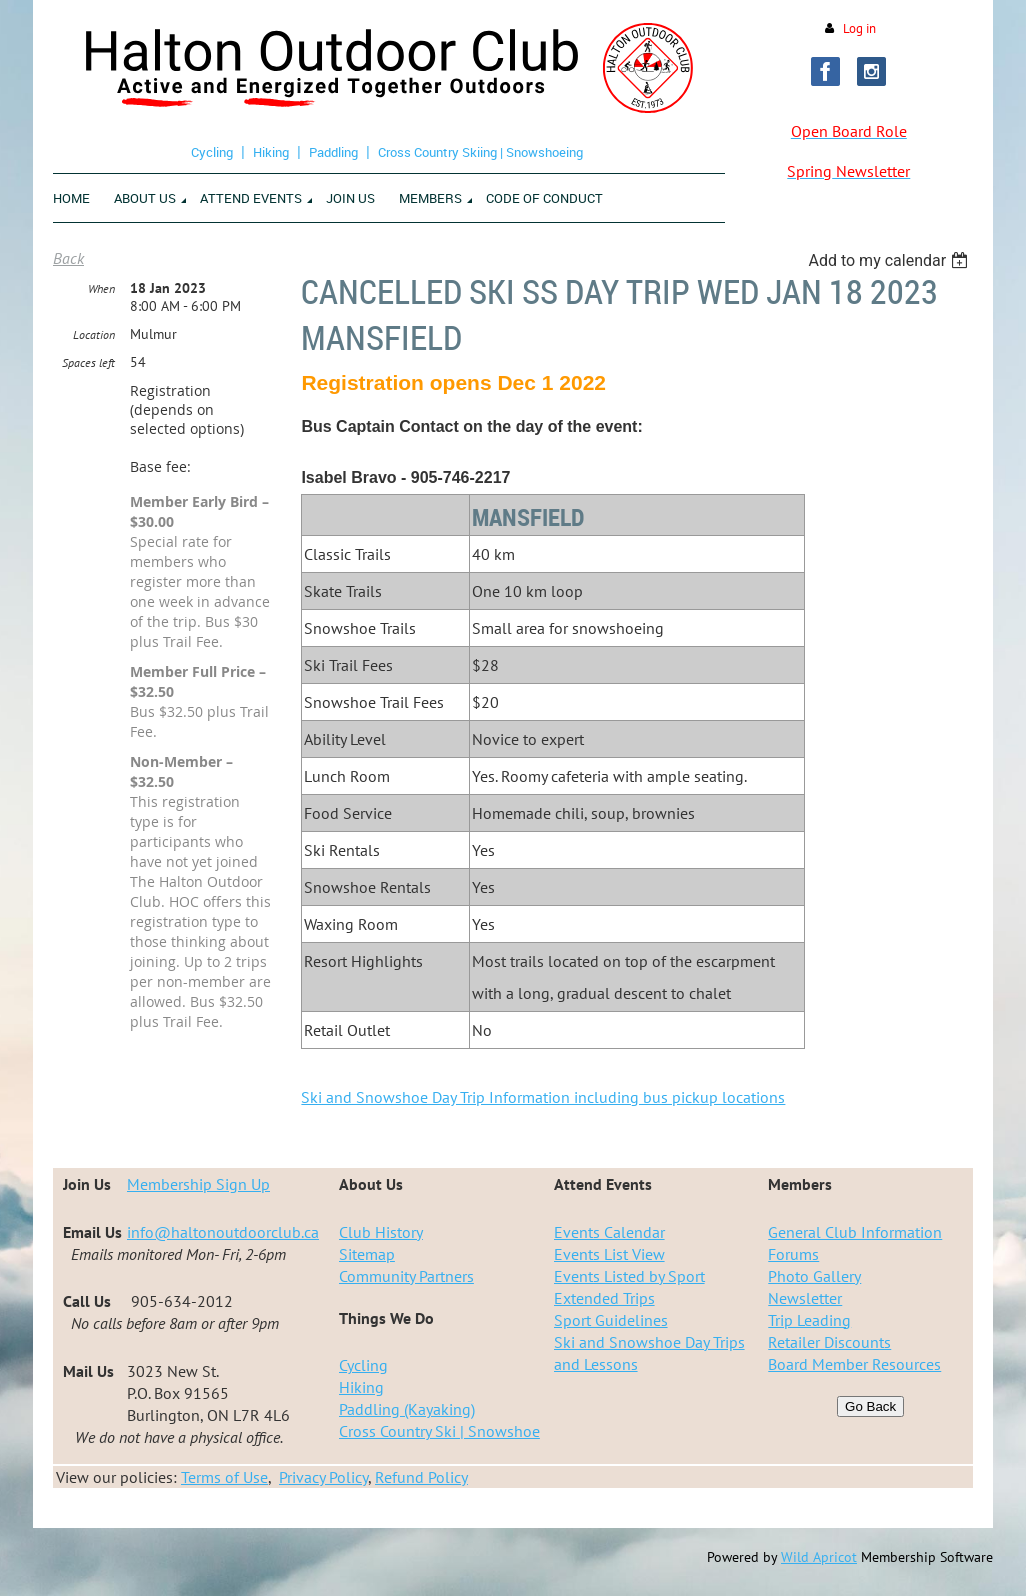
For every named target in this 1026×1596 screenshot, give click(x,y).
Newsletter (805, 1298)
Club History (381, 1232)
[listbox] (890, 260)
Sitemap (367, 1254)
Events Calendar (609, 1232)
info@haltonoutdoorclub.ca (223, 1232)
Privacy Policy (323, 1477)
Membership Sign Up (198, 1184)
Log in (859, 28)
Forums (793, 1254)
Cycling (212, 152)
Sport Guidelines (611, 1320)
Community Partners (406, 1276)
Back (68, 258)
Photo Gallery (814, 1276)
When (101, 288)
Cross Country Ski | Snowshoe (439, 1431)
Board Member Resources (854, 1364)
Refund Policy (421, 1477)
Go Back (870, 1406)
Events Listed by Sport (629, 1276)
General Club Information (855, 1232)
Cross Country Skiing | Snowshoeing (480, 152)
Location (94, 334)
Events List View (609, 1254)
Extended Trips (604, 1298)
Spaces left (88, 362)
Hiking (271, 152)
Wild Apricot (819, 1557)
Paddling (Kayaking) (407, 1409)
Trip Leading (809, 1320)
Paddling (333, 152)
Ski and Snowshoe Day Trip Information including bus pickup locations (543, 1097)
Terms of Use (224, 1477)
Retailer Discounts (829, 1342)
